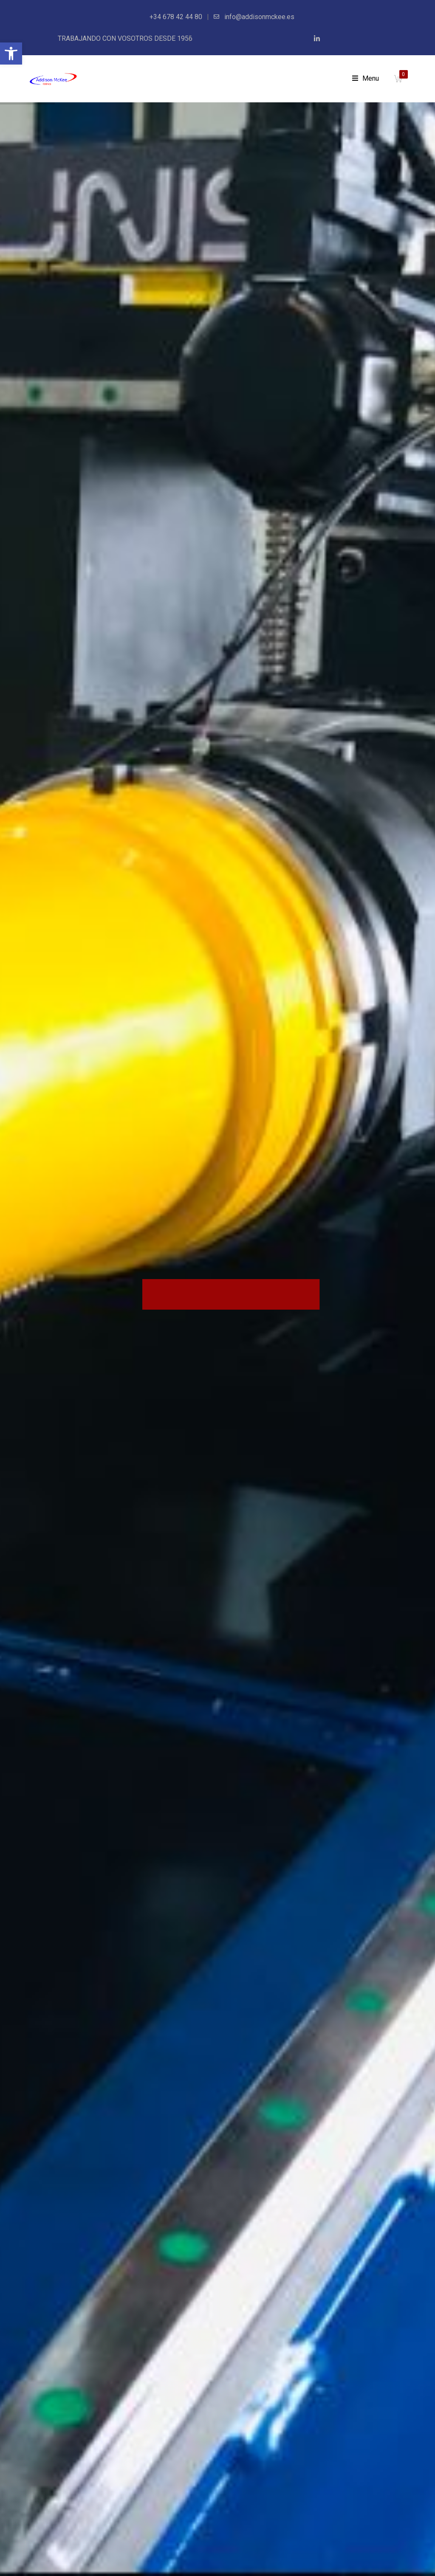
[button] (11, 53)
